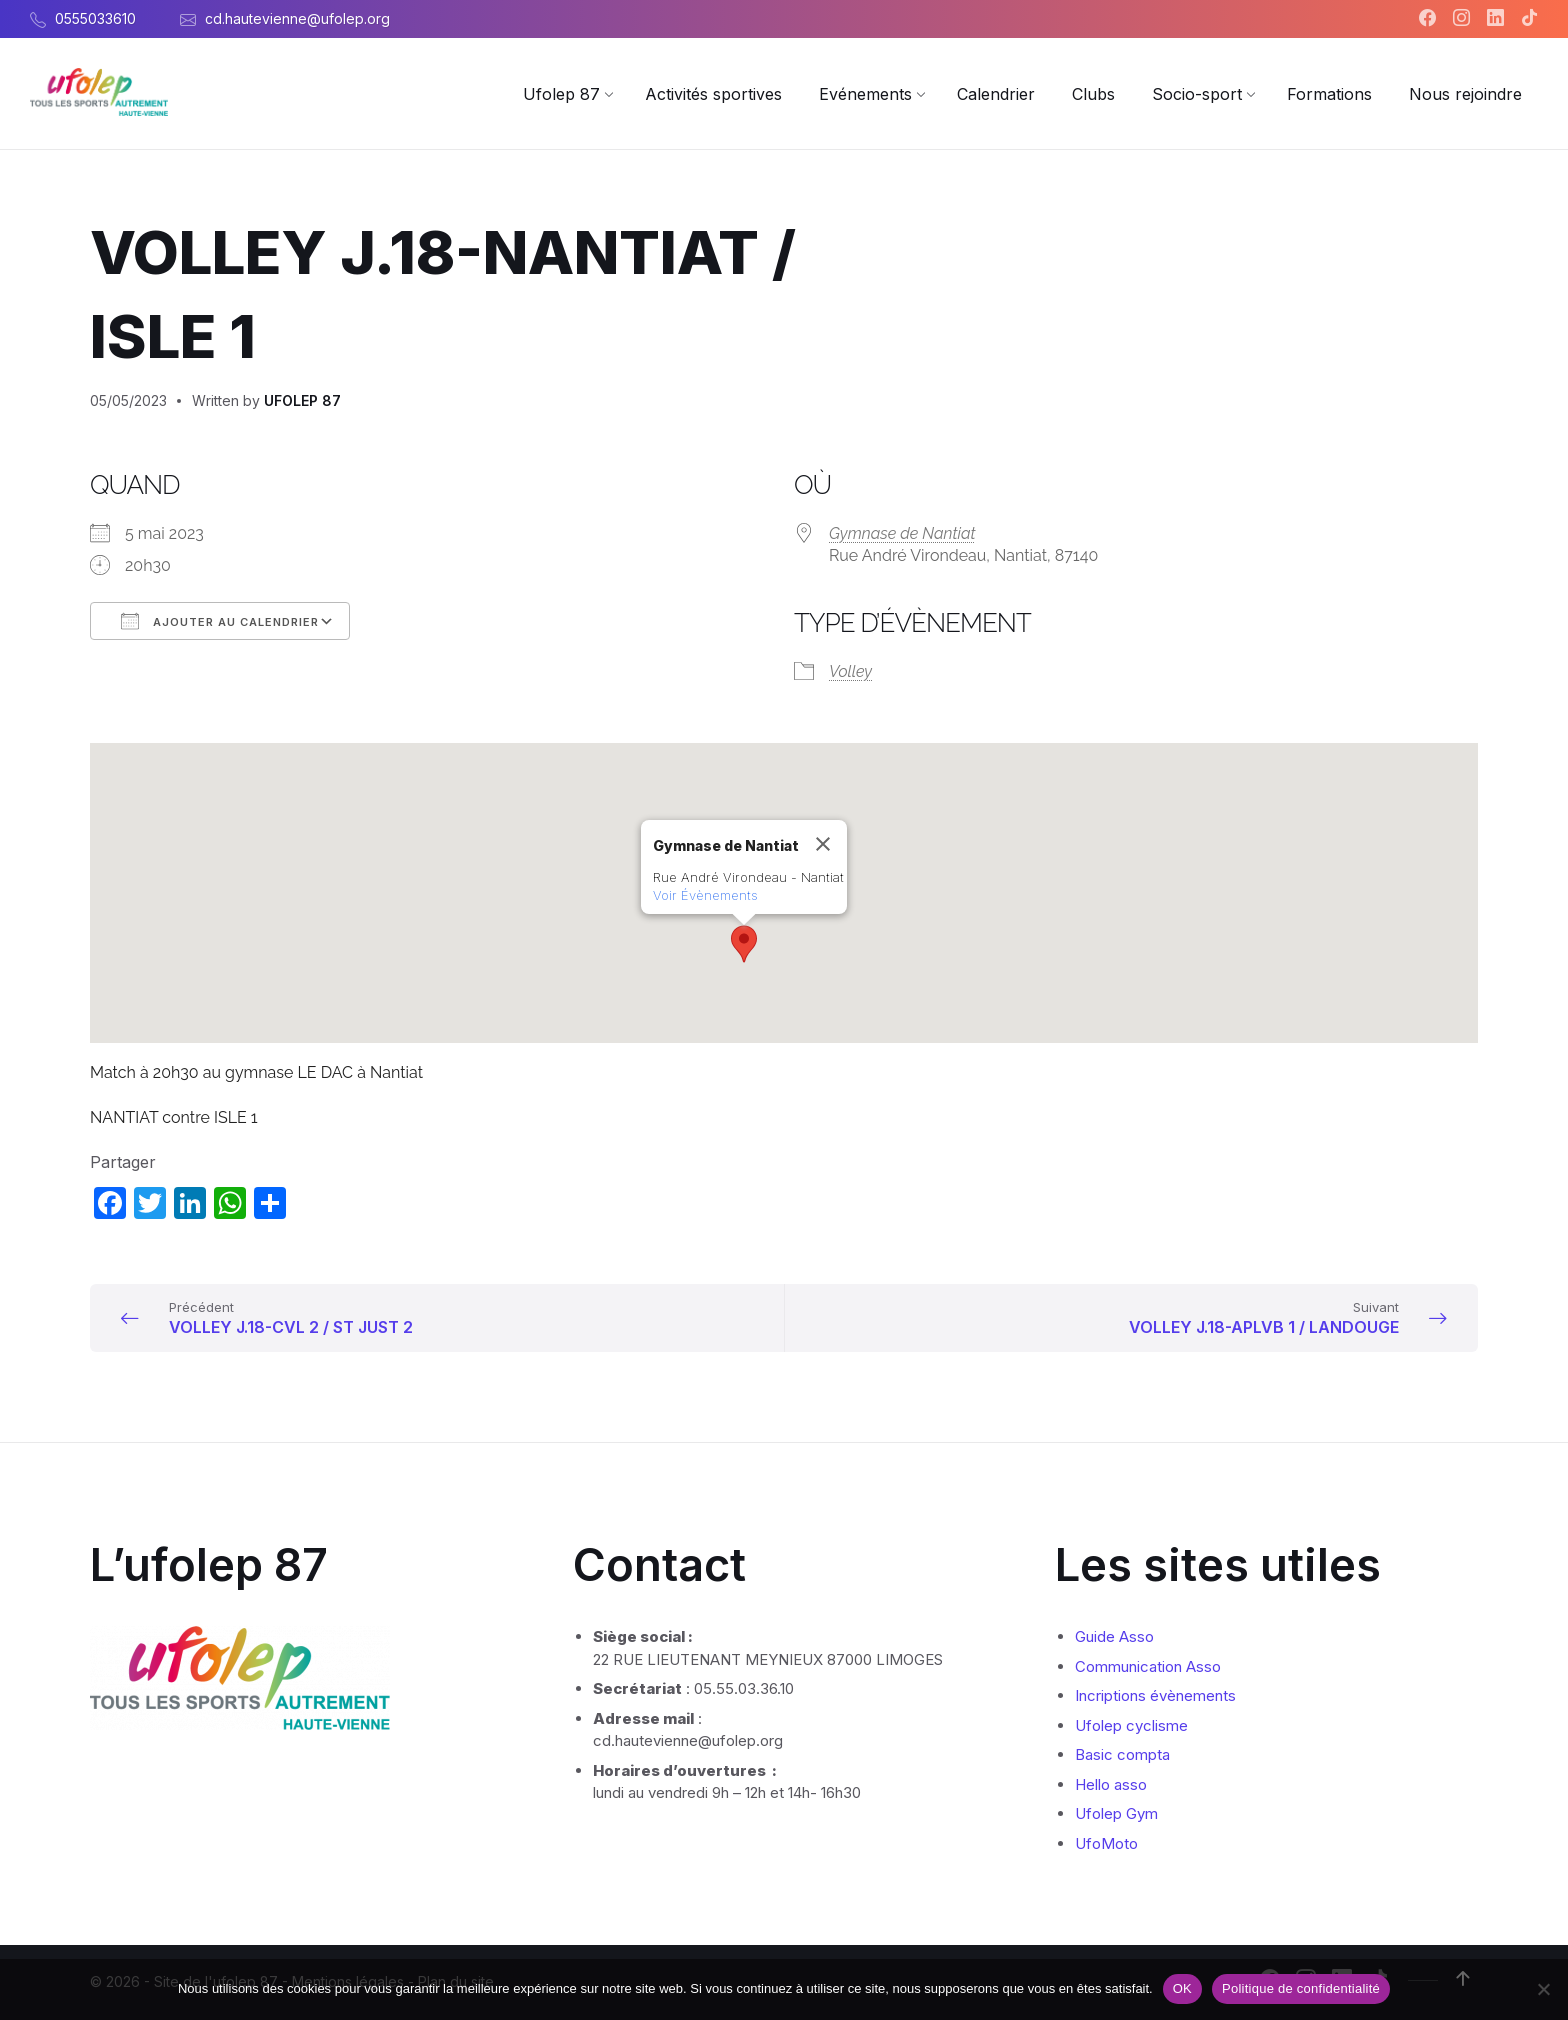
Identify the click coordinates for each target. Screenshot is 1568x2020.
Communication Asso (1148, 1666)
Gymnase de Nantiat (902, 533)
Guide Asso (1114, 1636)
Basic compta (1122, 1754)
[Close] (823, 844)
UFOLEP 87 (302, 400)
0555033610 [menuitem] (95, 18)
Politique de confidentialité (1301, 1988)
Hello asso (1111, 1784)
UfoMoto (1106, 1843)
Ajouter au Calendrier (220, 621)
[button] (744, 944)
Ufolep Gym (1116, 1813)
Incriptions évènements (1155, 1695)
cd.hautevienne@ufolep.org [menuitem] (297, 18)
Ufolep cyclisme (1131, 1725)
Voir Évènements (705, 895)
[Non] (1543, 1989)
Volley (850, 671)
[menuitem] (561, 94)
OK (1182, 1988)
